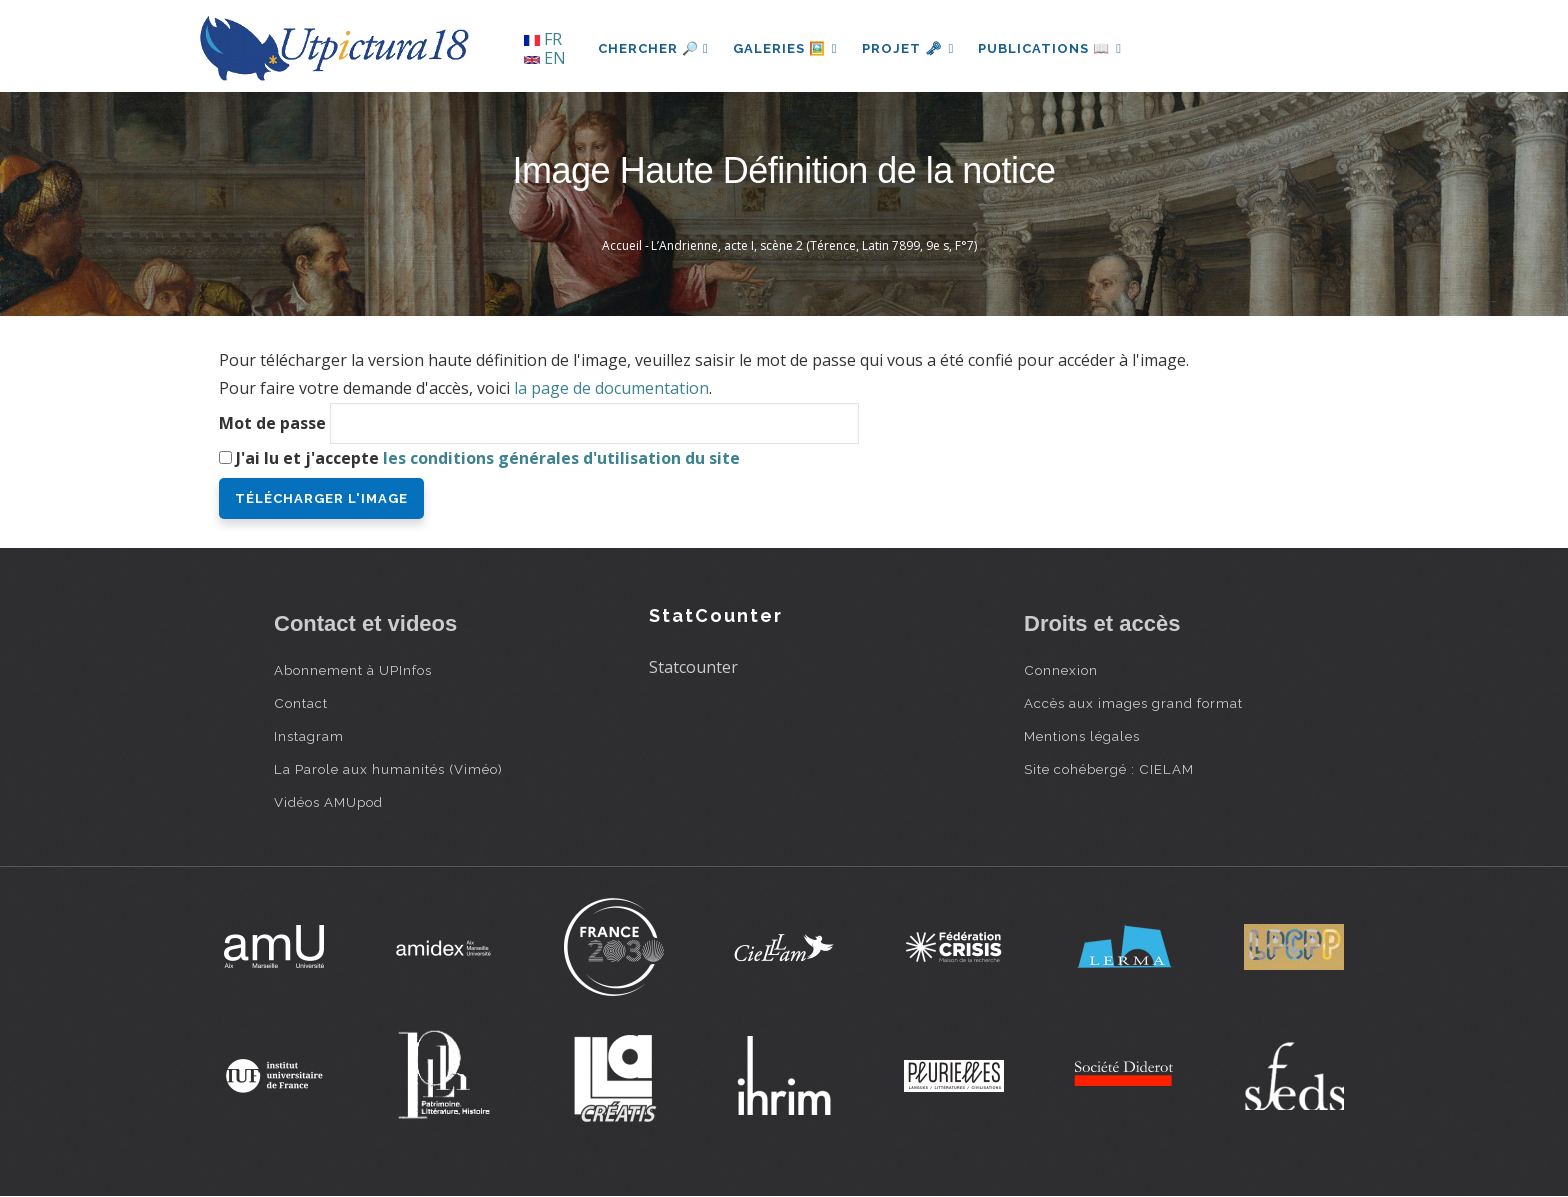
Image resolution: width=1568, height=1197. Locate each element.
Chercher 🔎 (653, 48)
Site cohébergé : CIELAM (1109, 769)
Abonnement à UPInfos (353, 670)
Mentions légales (1082, 736)
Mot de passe (272, 423)
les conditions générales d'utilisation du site (561, 458)
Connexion (1061, 670)
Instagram (309, 736)
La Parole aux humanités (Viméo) (388, 769)
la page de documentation (611, 388)
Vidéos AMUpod (328, 802)
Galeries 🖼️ (785, 48)
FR (543, 39)
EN (545, 58)
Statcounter (693, 667)
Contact (301, 703)
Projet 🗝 (908, 48)
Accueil (622, 245)
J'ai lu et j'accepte (488, 458)
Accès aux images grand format (1133, 703)
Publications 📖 (1050, 48)
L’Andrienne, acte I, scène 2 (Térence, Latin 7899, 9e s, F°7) (814, 245)
